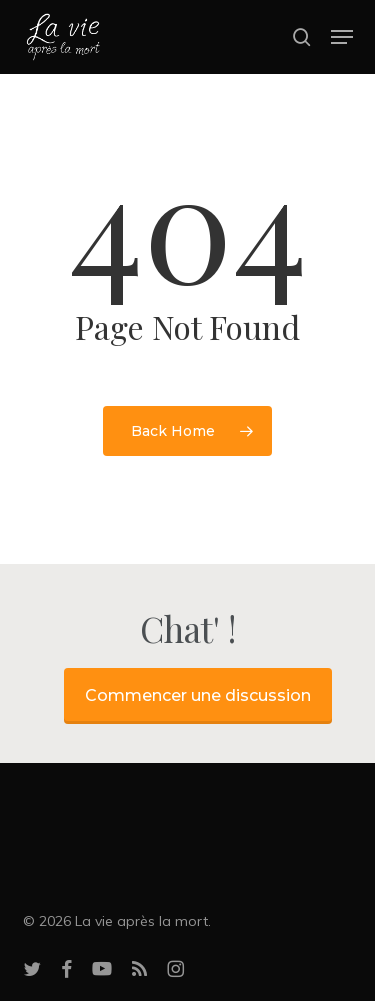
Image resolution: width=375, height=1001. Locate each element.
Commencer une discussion (198, 695)
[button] (342, 37)
